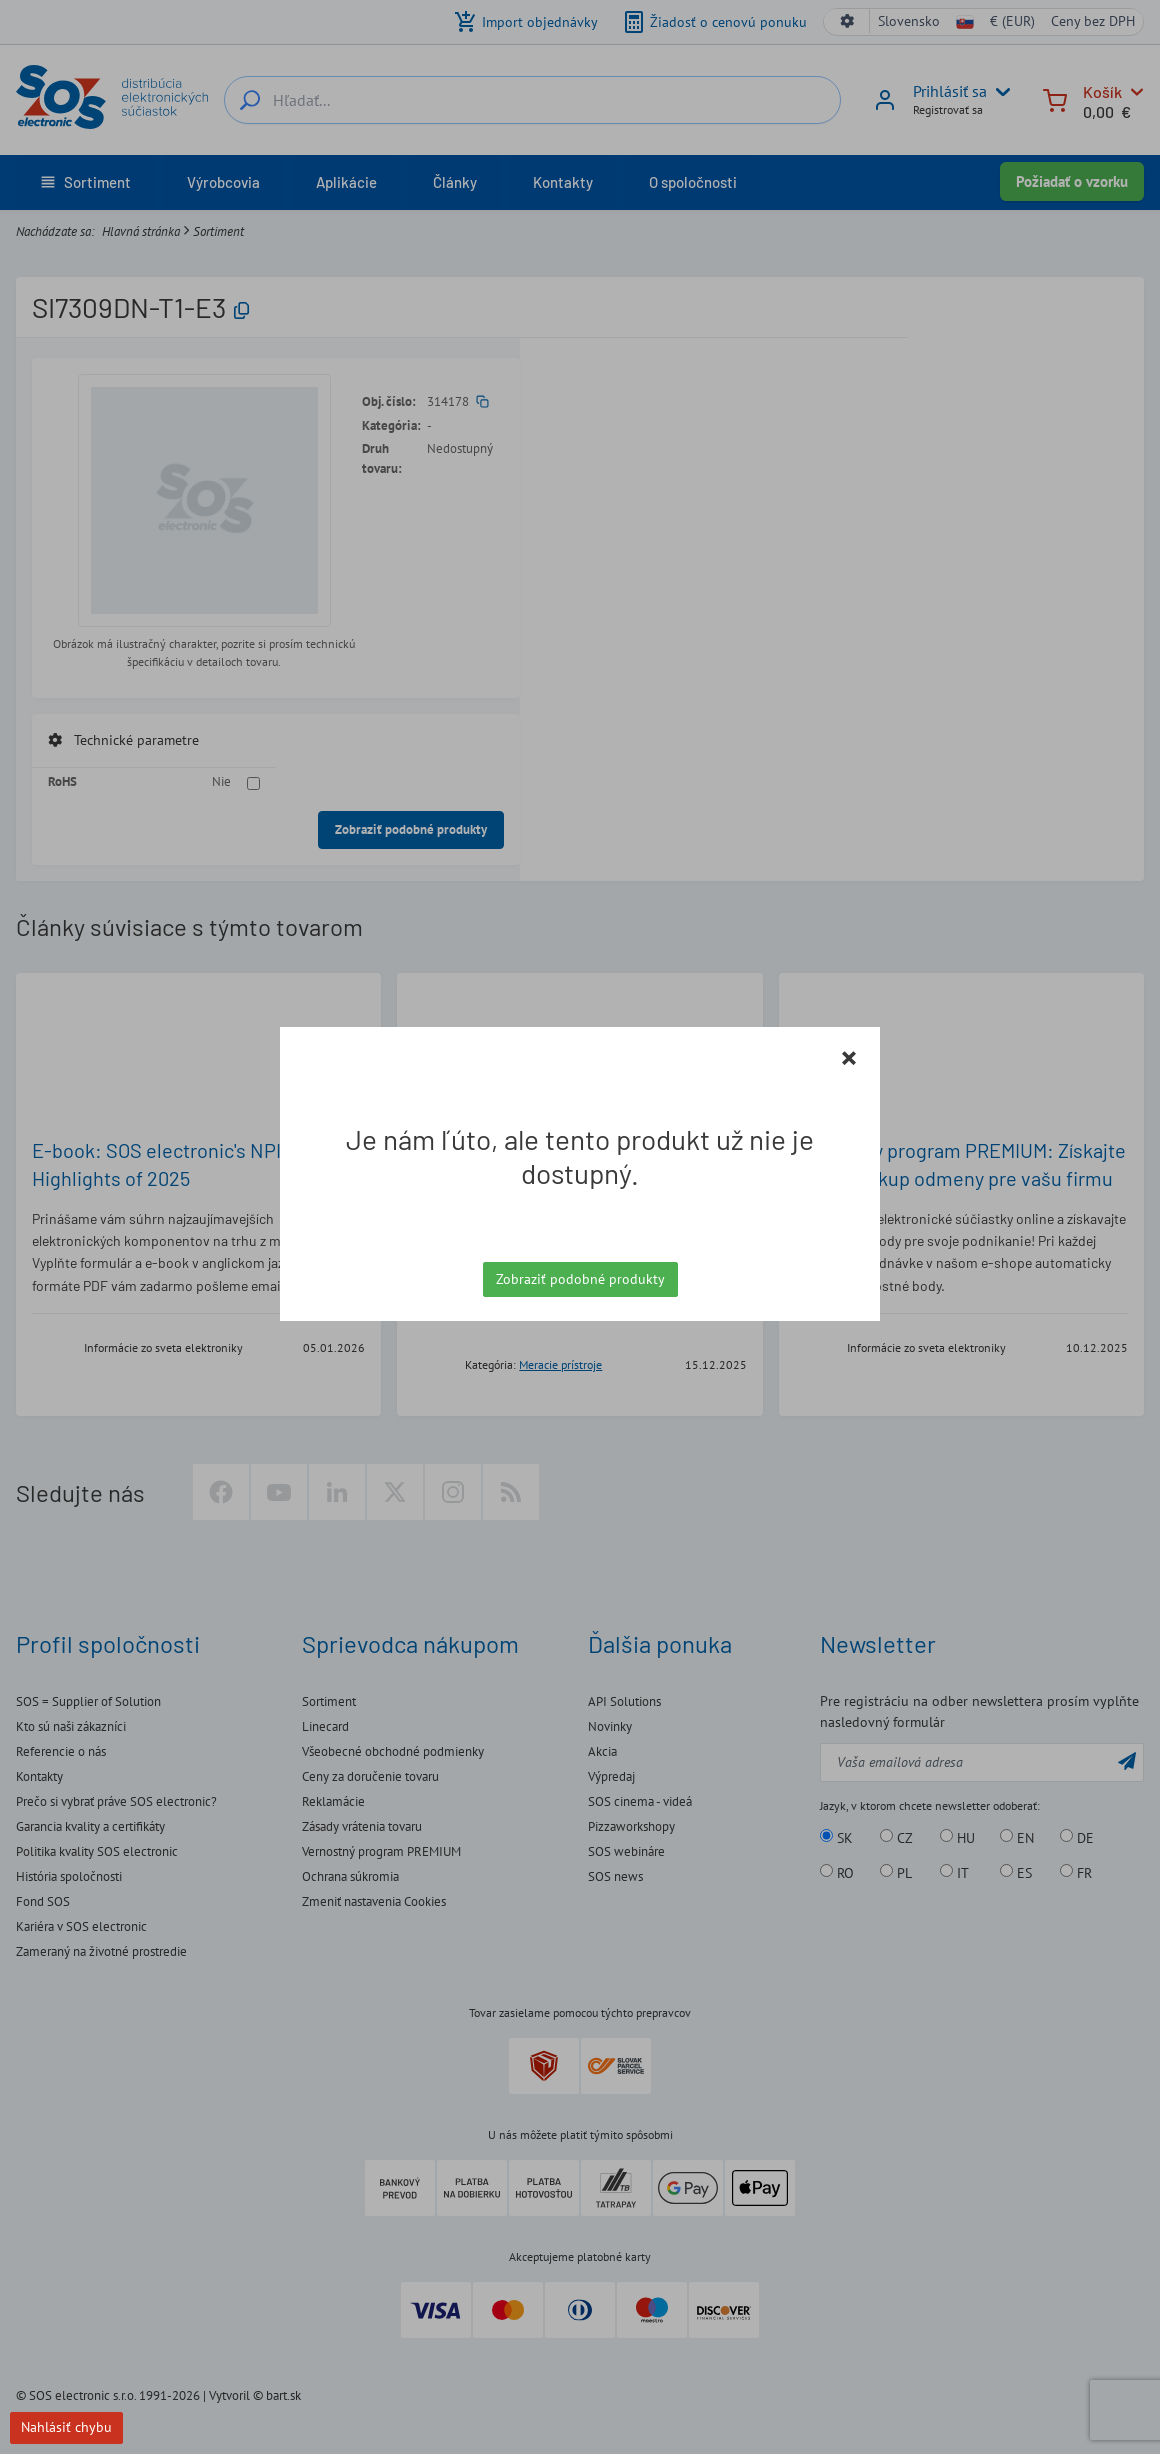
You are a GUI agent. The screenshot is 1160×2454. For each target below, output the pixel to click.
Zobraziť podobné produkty (580, 1279)
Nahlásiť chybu (66, 2427)
